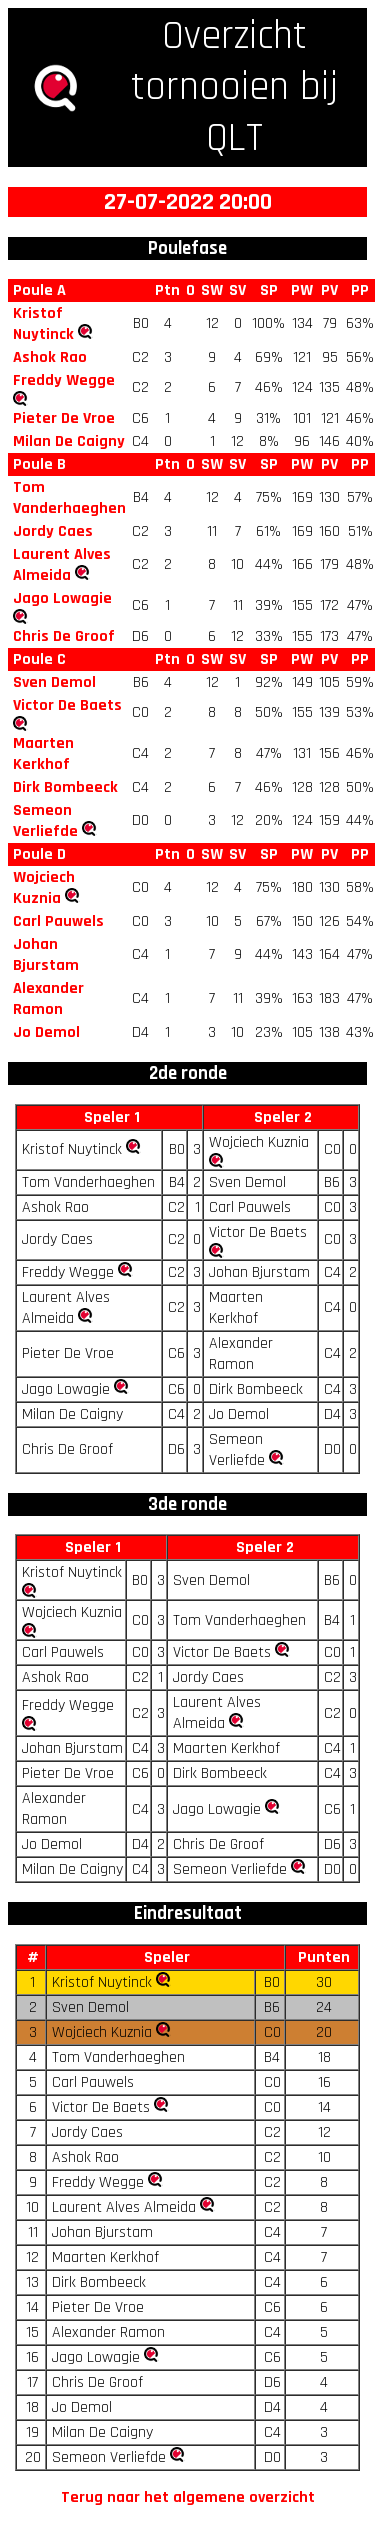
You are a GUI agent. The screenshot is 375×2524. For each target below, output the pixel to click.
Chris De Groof (64, 636)
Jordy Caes (53, 531)
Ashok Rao (50, 357)
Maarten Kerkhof (43, 754)
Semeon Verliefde (45, 821)
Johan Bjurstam (46, 955)
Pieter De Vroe (64, 418)
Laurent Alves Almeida (62, 565)
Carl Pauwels (58, 921)
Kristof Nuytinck (43, 324)
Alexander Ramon (48, 999)
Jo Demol (46, 1032)
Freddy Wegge (64, 380)
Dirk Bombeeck (65, 787)
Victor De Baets (67, 705)
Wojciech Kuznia (44, 888)
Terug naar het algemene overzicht (188, 2497)
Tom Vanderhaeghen (69, 498)
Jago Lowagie (62, 598)
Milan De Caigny (69, 441)
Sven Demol (54, 682)
